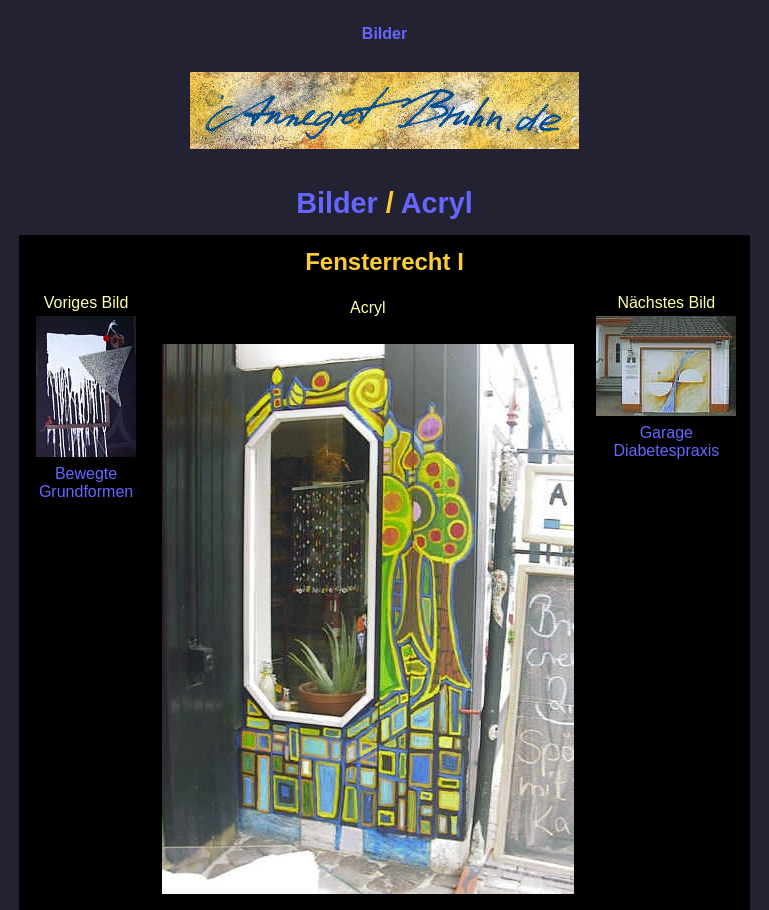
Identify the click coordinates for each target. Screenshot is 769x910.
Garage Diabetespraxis (666, 432)
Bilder (337, 203)
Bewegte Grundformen (86, 473)
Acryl (437, 203)
